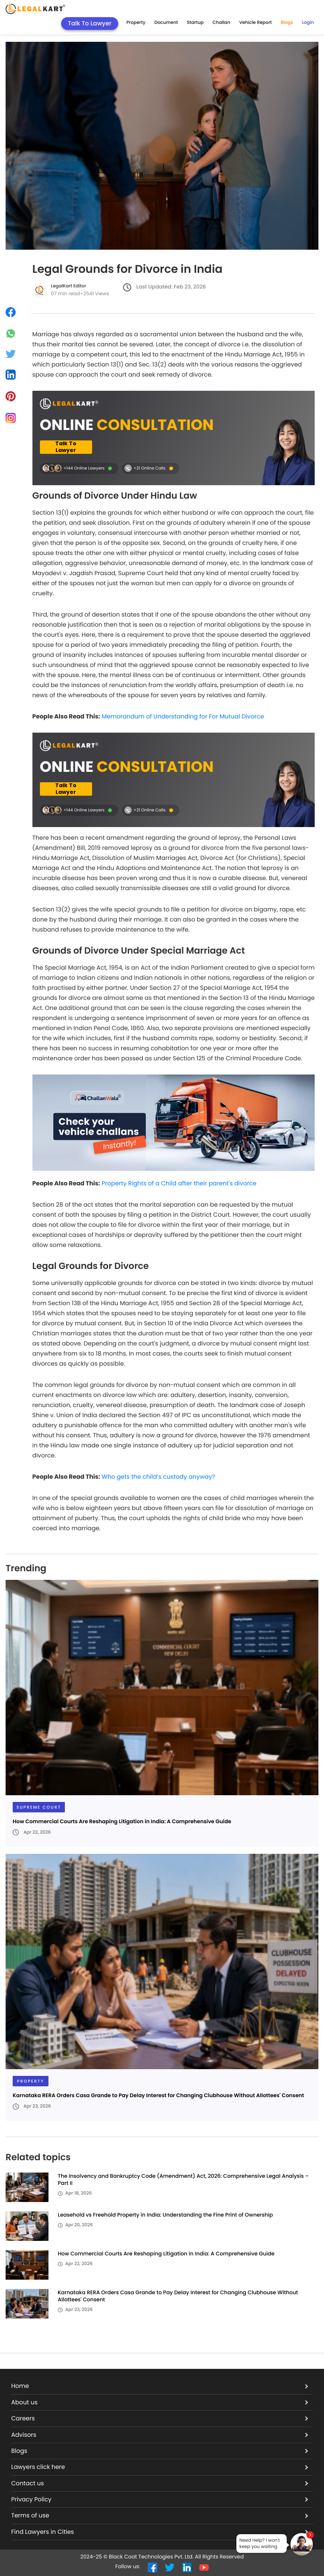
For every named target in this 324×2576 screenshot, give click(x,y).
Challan (221, 22)
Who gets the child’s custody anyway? (158, 1476)
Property (135, 22)
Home (159, 2386)
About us (159, 2402)
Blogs (287, 22)
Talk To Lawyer (89, 23)
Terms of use (159, 2515)
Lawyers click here (159, 2467)
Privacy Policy (159, 2499)
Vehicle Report (255, 22)
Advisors (159, 2434)
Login (308, 22)
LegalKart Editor (68, 286)
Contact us (159, 2483)
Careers (159, 2418)
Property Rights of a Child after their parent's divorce (179, 1183)
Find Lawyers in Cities (159, 2531)
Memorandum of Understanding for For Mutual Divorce (183, 716)
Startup (195, 22)
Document (166, 22)
